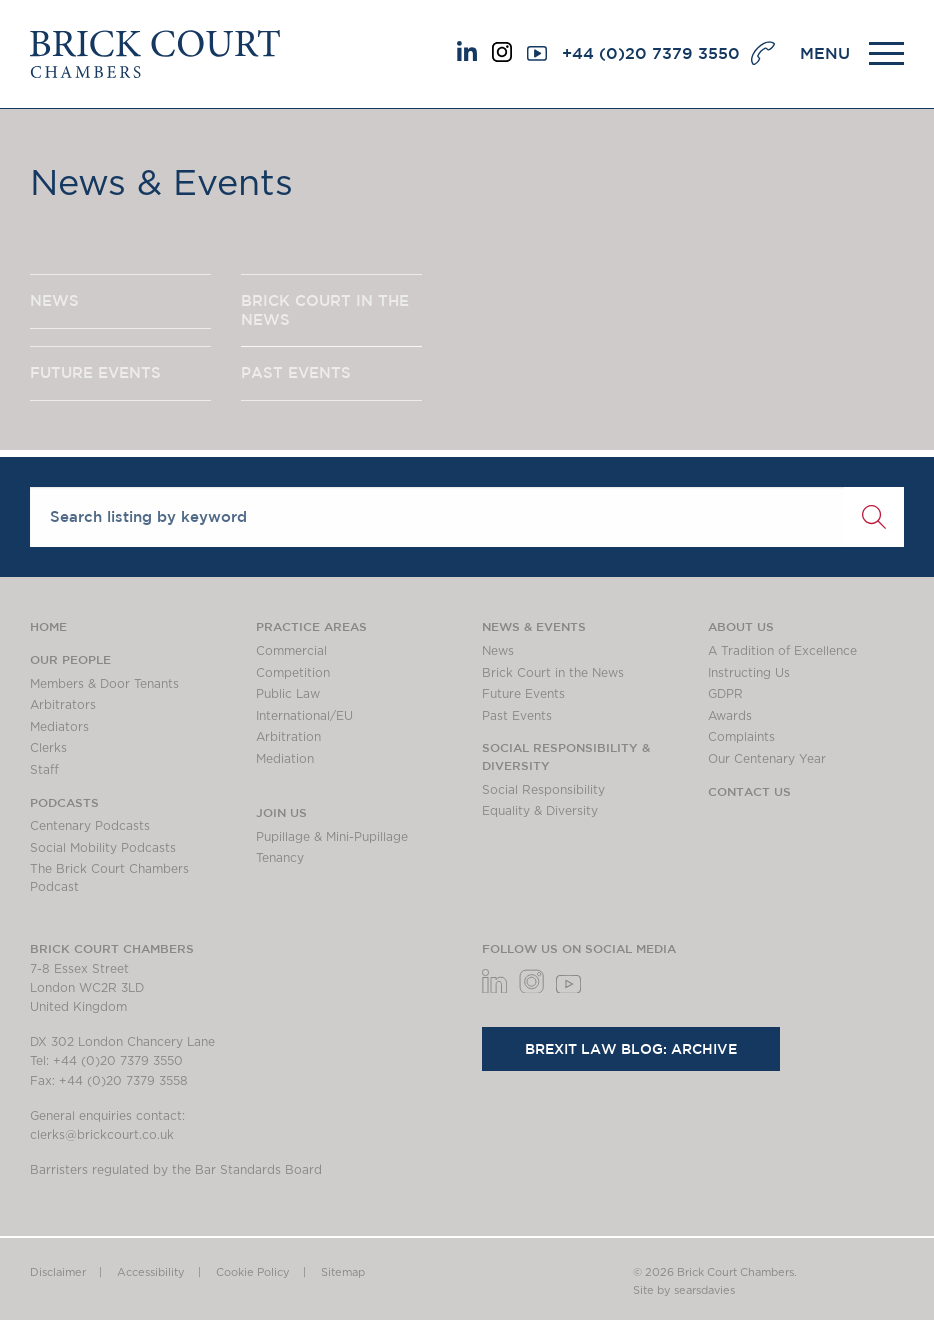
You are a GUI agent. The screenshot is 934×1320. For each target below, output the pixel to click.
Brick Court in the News (553, 673)
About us (741, 626)
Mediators (59, 727)
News (498, 651)
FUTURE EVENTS (95, 373)
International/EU (304, 716)
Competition (293, 673)
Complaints (741, 737)
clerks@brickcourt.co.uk (102, 1135)
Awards (730, 716)
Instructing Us (749, 673)
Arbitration (288, 737)
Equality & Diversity (540, 811)
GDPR (725, 694)
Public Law (288, 694)
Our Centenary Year (767, 759)
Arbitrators (63, 705)
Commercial (291, 651)
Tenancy (280, 858)
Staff (44, 770)
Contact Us (749, 791)
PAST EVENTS (296, 373)
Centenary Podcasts (90, 826)
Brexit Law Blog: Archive (631, 1049)
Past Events (517, 716)
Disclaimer (58, 1272)
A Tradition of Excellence (782, 651)
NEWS (54, 300)
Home (48, 626)
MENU (825, 53)
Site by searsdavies (684, 1290)
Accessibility (151, 1272)
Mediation (285, 759)
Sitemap (343, 1272)
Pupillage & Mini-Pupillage (332, 837)
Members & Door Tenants (104, 684)
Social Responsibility (543, 790)
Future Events (523, 694)
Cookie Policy (253, 1272)
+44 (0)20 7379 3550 (651, 53)
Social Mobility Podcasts (103, 848)
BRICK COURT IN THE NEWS (325, 310)
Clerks (48, 748)
